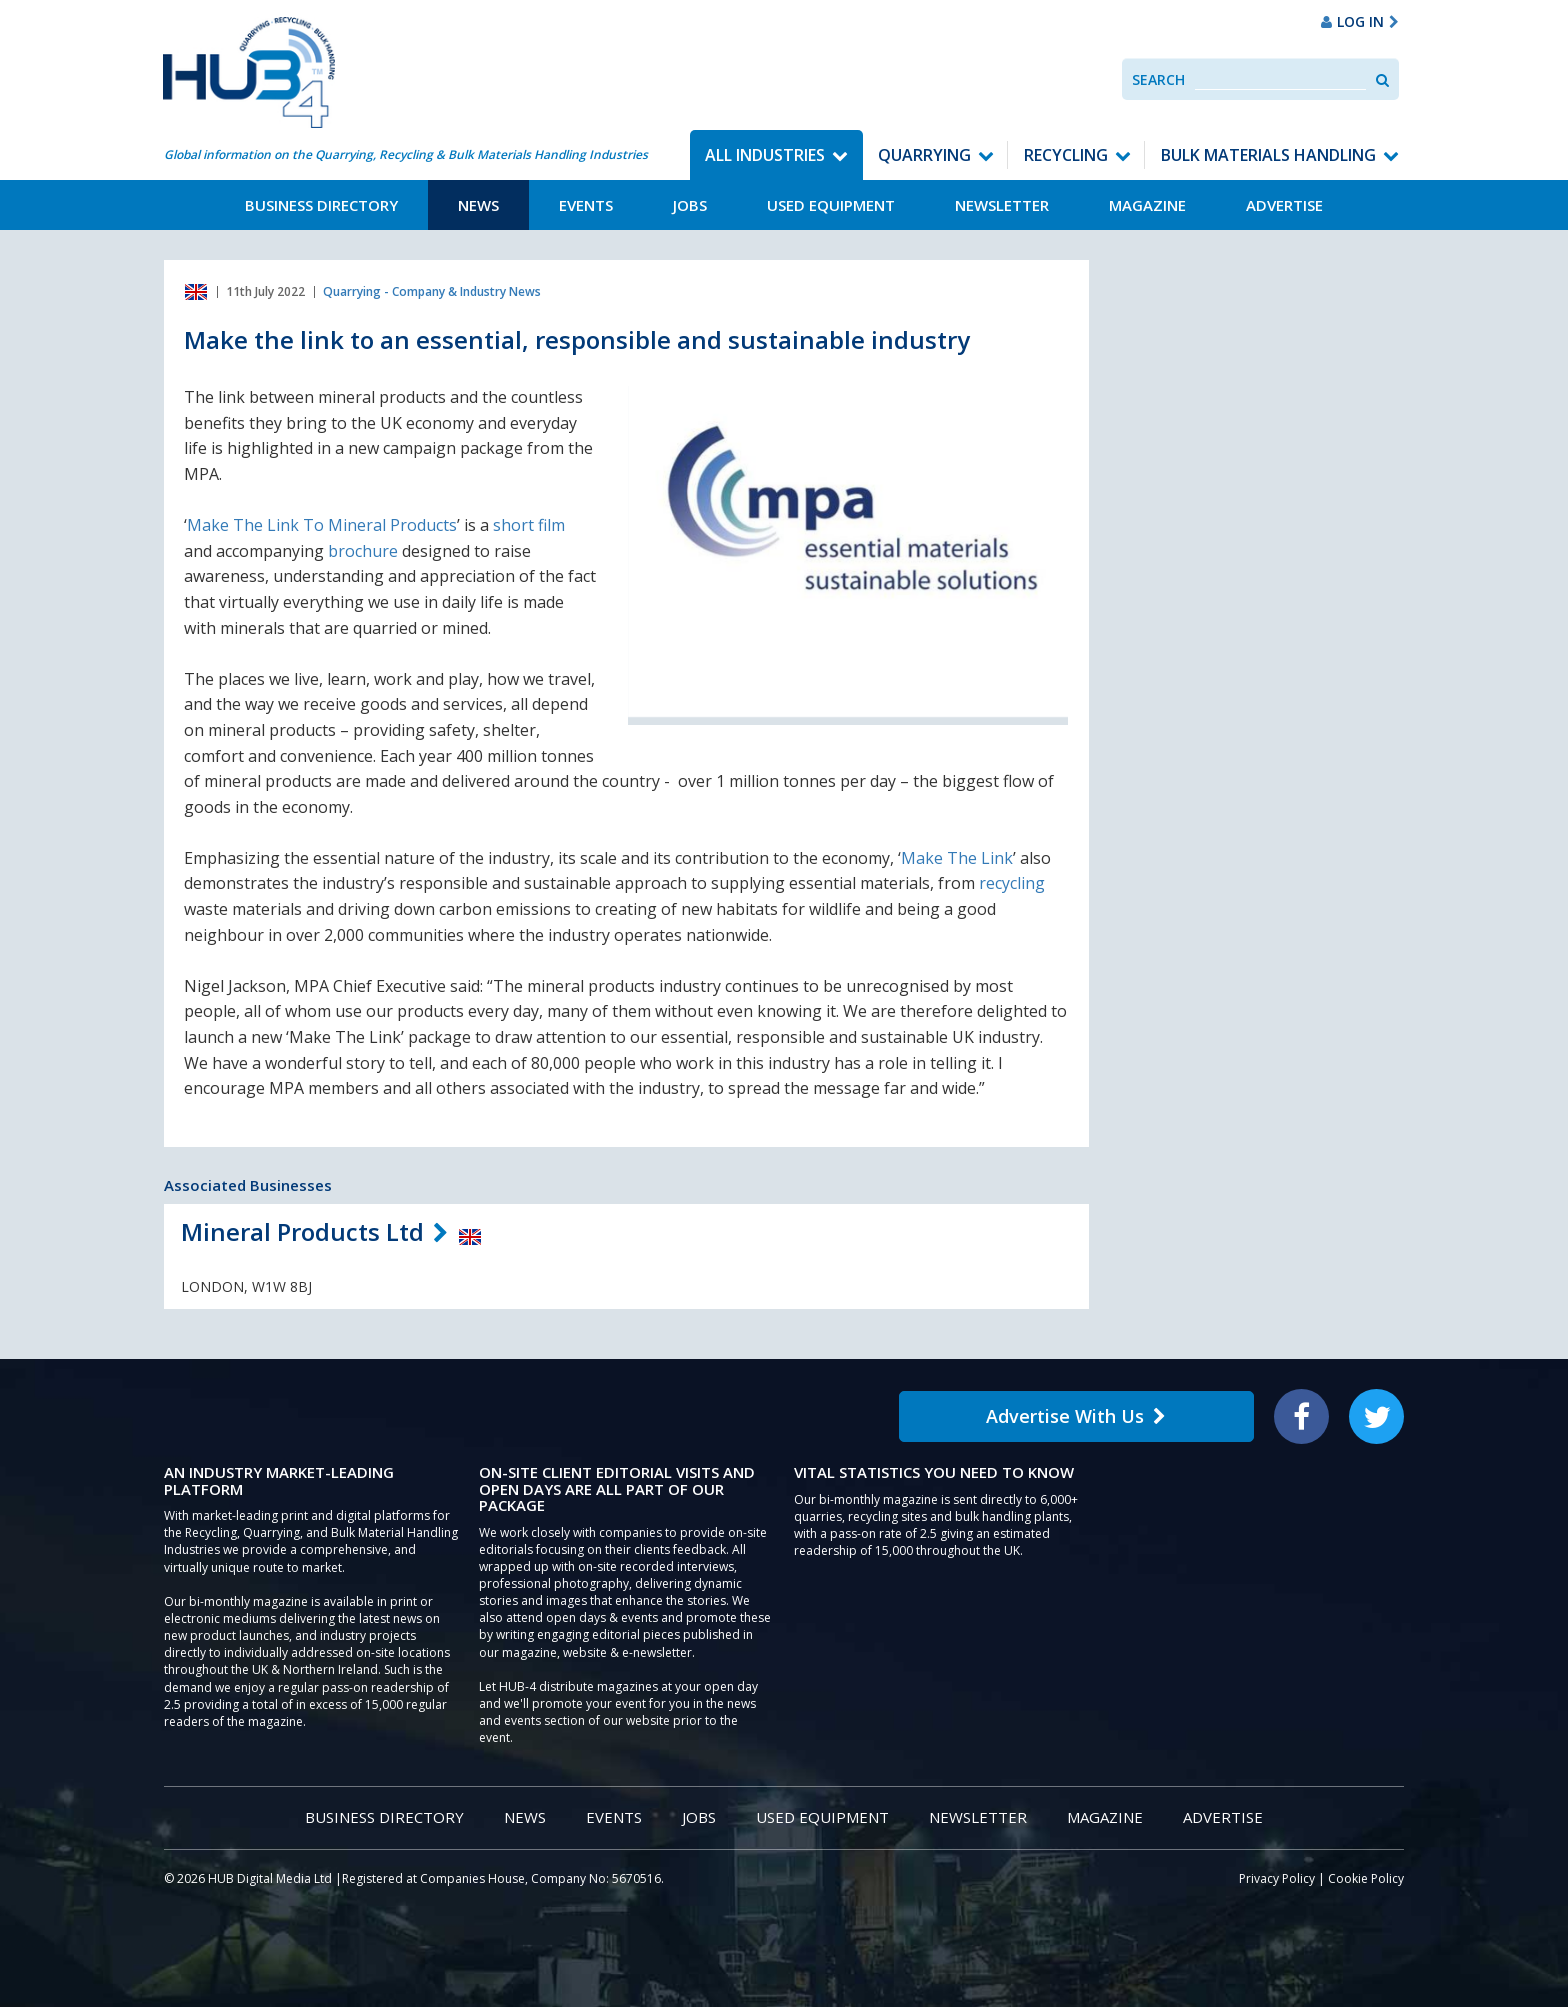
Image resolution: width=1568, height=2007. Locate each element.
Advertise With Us (1076, 1416)
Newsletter (1002, 205)
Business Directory (321, 205)
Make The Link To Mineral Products (322, 525)
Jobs (690, 205)
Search (1158, 79)
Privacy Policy (1277, 1878)
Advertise (1284, 205)
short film (529, 525)
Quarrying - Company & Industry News (432, 291)
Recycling (1066, 155)
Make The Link (957, 858)
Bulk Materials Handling (1268, 155)
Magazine (1147, 205)
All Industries (765, 155)
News (478, 205)
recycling (1012, 883)
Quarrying (924, 155)
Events (586, 205)
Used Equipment (831, 205)
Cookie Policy (1366, 1878)
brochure (365, 551)
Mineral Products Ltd (302, 1231)
